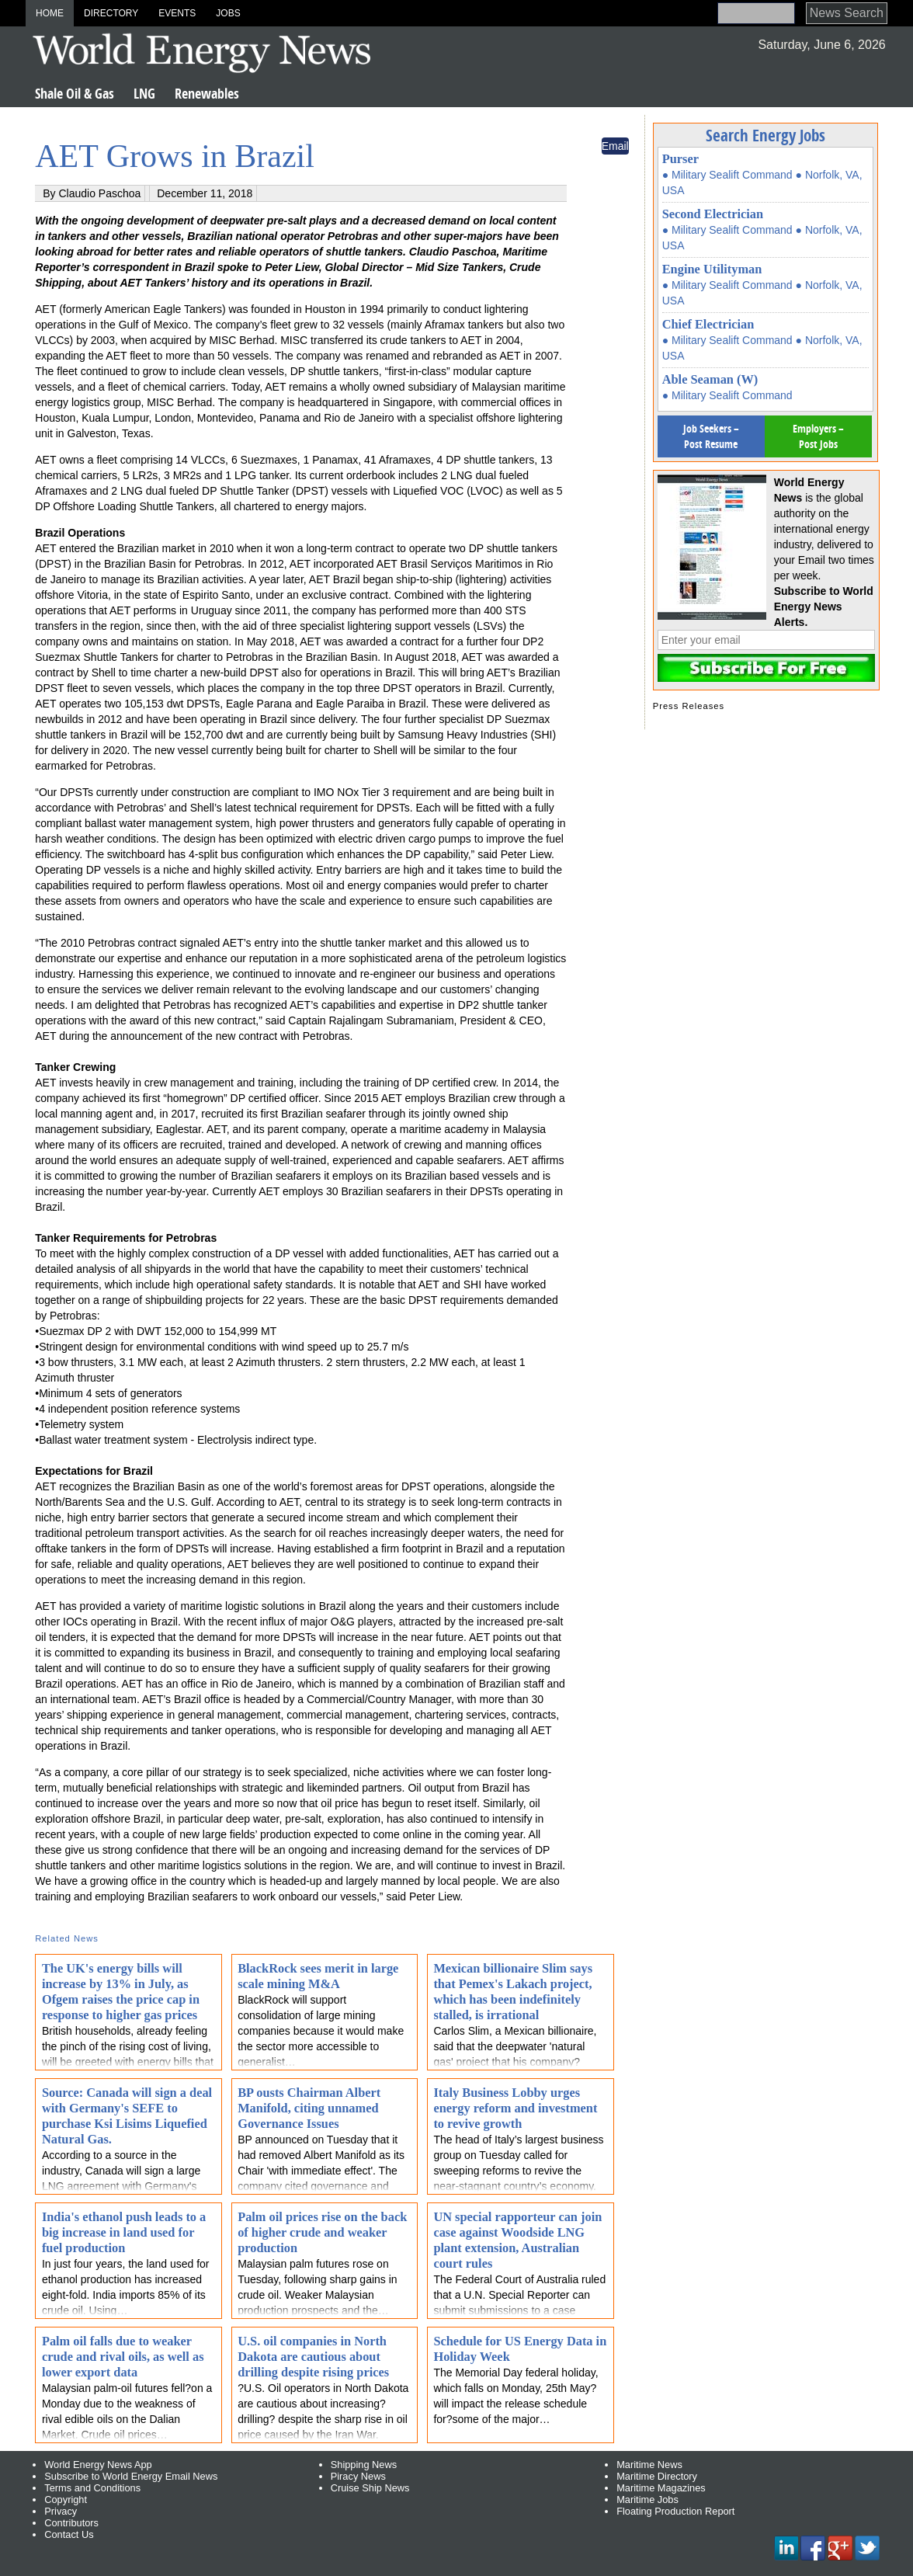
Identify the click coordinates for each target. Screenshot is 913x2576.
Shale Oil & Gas (74, 93)
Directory (111, 13)
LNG (144, 93)
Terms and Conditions (92, 2488)
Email (615, 146)
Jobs (228, 13)
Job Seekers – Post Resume (711, 436)
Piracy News (358, 2476)
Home (50, 13)
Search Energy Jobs (765, 135)
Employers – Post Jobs (818, 436)
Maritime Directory (656, 2476)
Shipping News (364, 2464)
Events (177, 13)
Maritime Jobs (647, 2499)
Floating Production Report (675, 2511)
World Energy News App (97, 2464)
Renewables (207, 93)
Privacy (60, 2511)
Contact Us (68, 2534)
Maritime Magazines (661, 2488)
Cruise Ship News (370, 2488)
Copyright (65, 2499)
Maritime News (649, 2464)
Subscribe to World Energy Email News (130, 2476)
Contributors (71, 2523)
